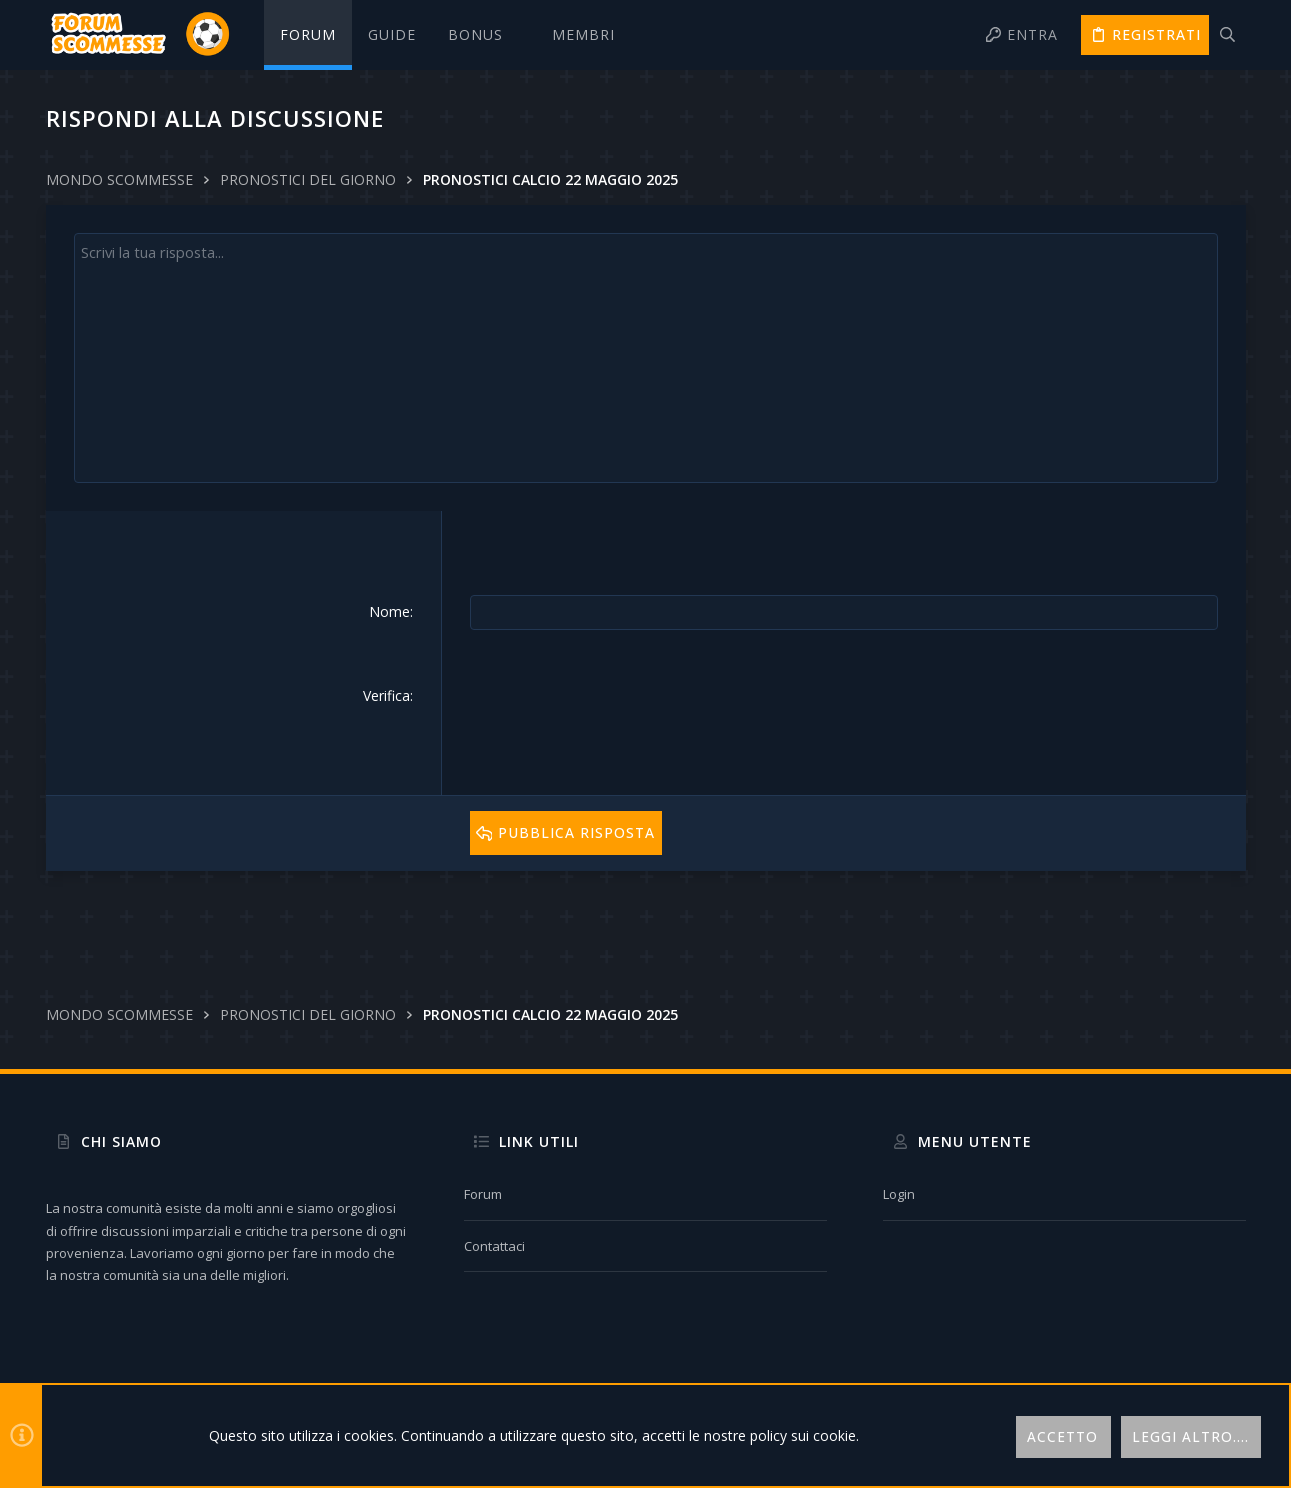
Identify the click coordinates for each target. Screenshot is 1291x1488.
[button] (484, 35)
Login (899, 1194)
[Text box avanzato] (646, 358)
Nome (389, 611)
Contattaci (494, 1246)
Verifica (386, 694)
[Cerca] (1227, 35)
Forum (483, 1194)
